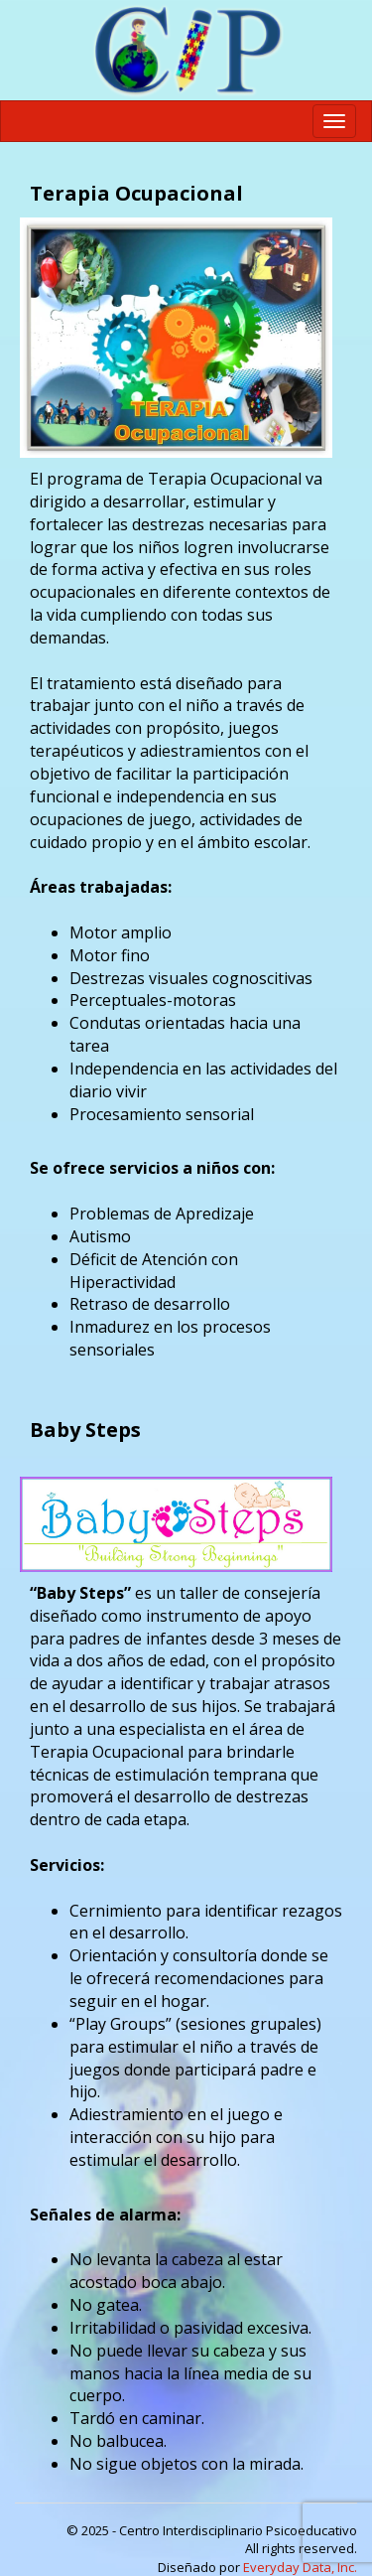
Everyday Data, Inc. (300, 2567)
